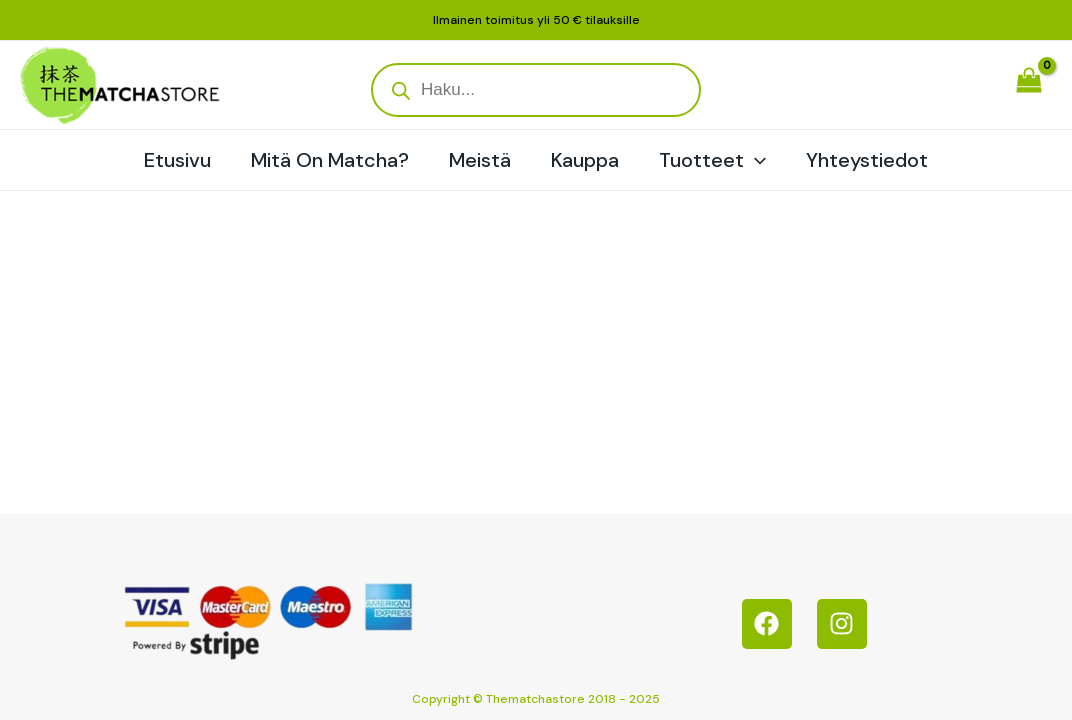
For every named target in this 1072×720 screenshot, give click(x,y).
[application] (755, 160)
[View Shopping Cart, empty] (1029, 85)
